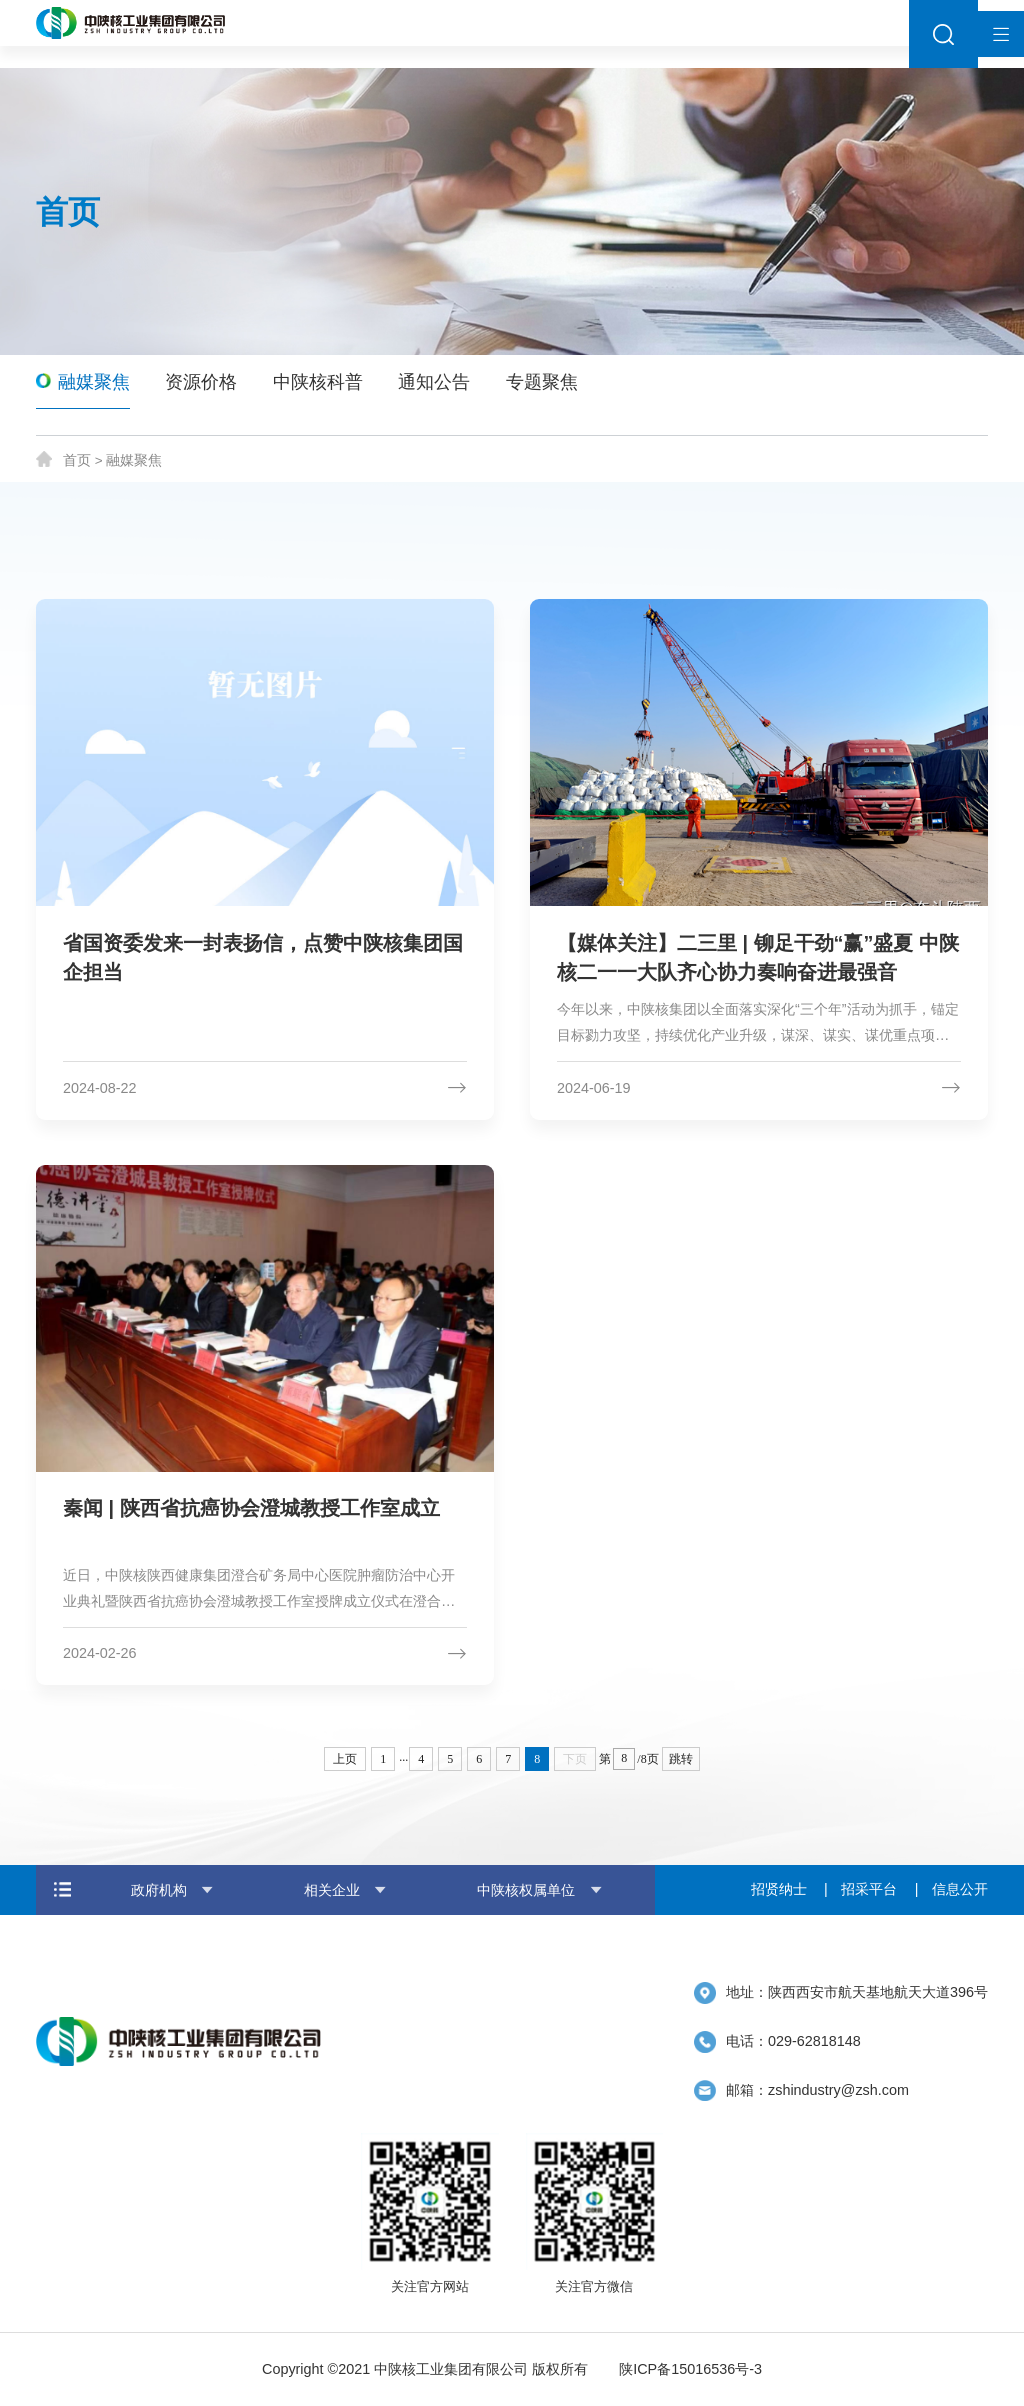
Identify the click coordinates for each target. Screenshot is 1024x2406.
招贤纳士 (779, 1889)
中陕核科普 (318, 382)
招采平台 (869, 1889)
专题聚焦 (542, 382)
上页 (345, 1759)
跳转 (681, 1759)
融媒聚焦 (94, 382)
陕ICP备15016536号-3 (690, 2369)
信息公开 (960, 1889)
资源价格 (201, 382)
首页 (77, 460)
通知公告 (434, 382)
